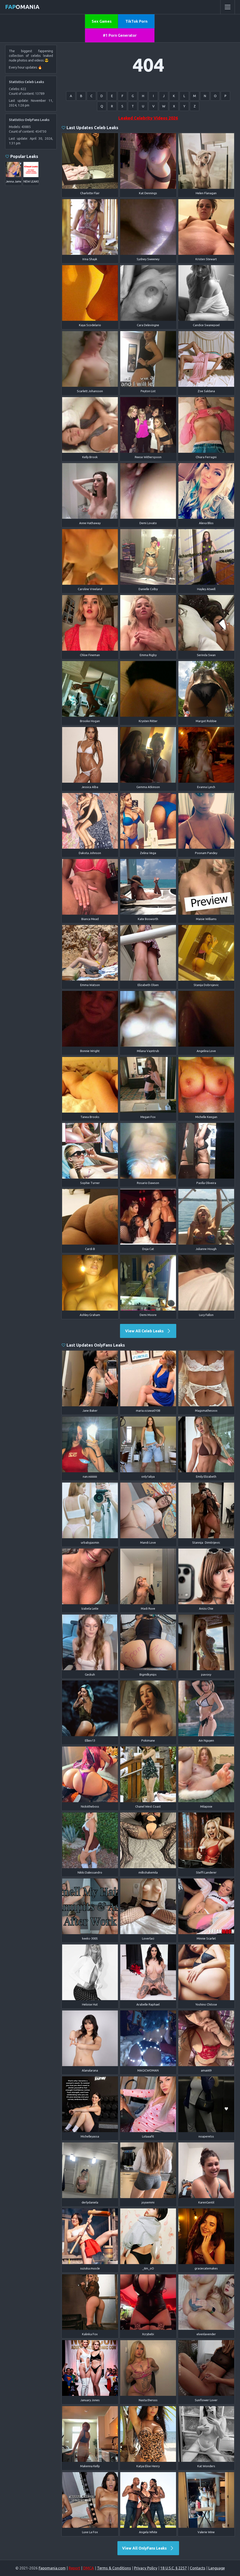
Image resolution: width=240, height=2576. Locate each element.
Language (216, 2568)
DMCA (88, 2568)
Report (74, 2568)
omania (22, 7)
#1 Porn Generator (120, 35)
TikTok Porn (136, 21)
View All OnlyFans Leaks (148, 2548)
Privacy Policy (145, 2568)
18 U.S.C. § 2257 (173, 2568)
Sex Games (102, 21)
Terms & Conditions (114, 2568)
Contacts (197, 2568)
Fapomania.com (52, 2568)
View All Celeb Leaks (148, 1331)
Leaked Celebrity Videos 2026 (148, 118)
